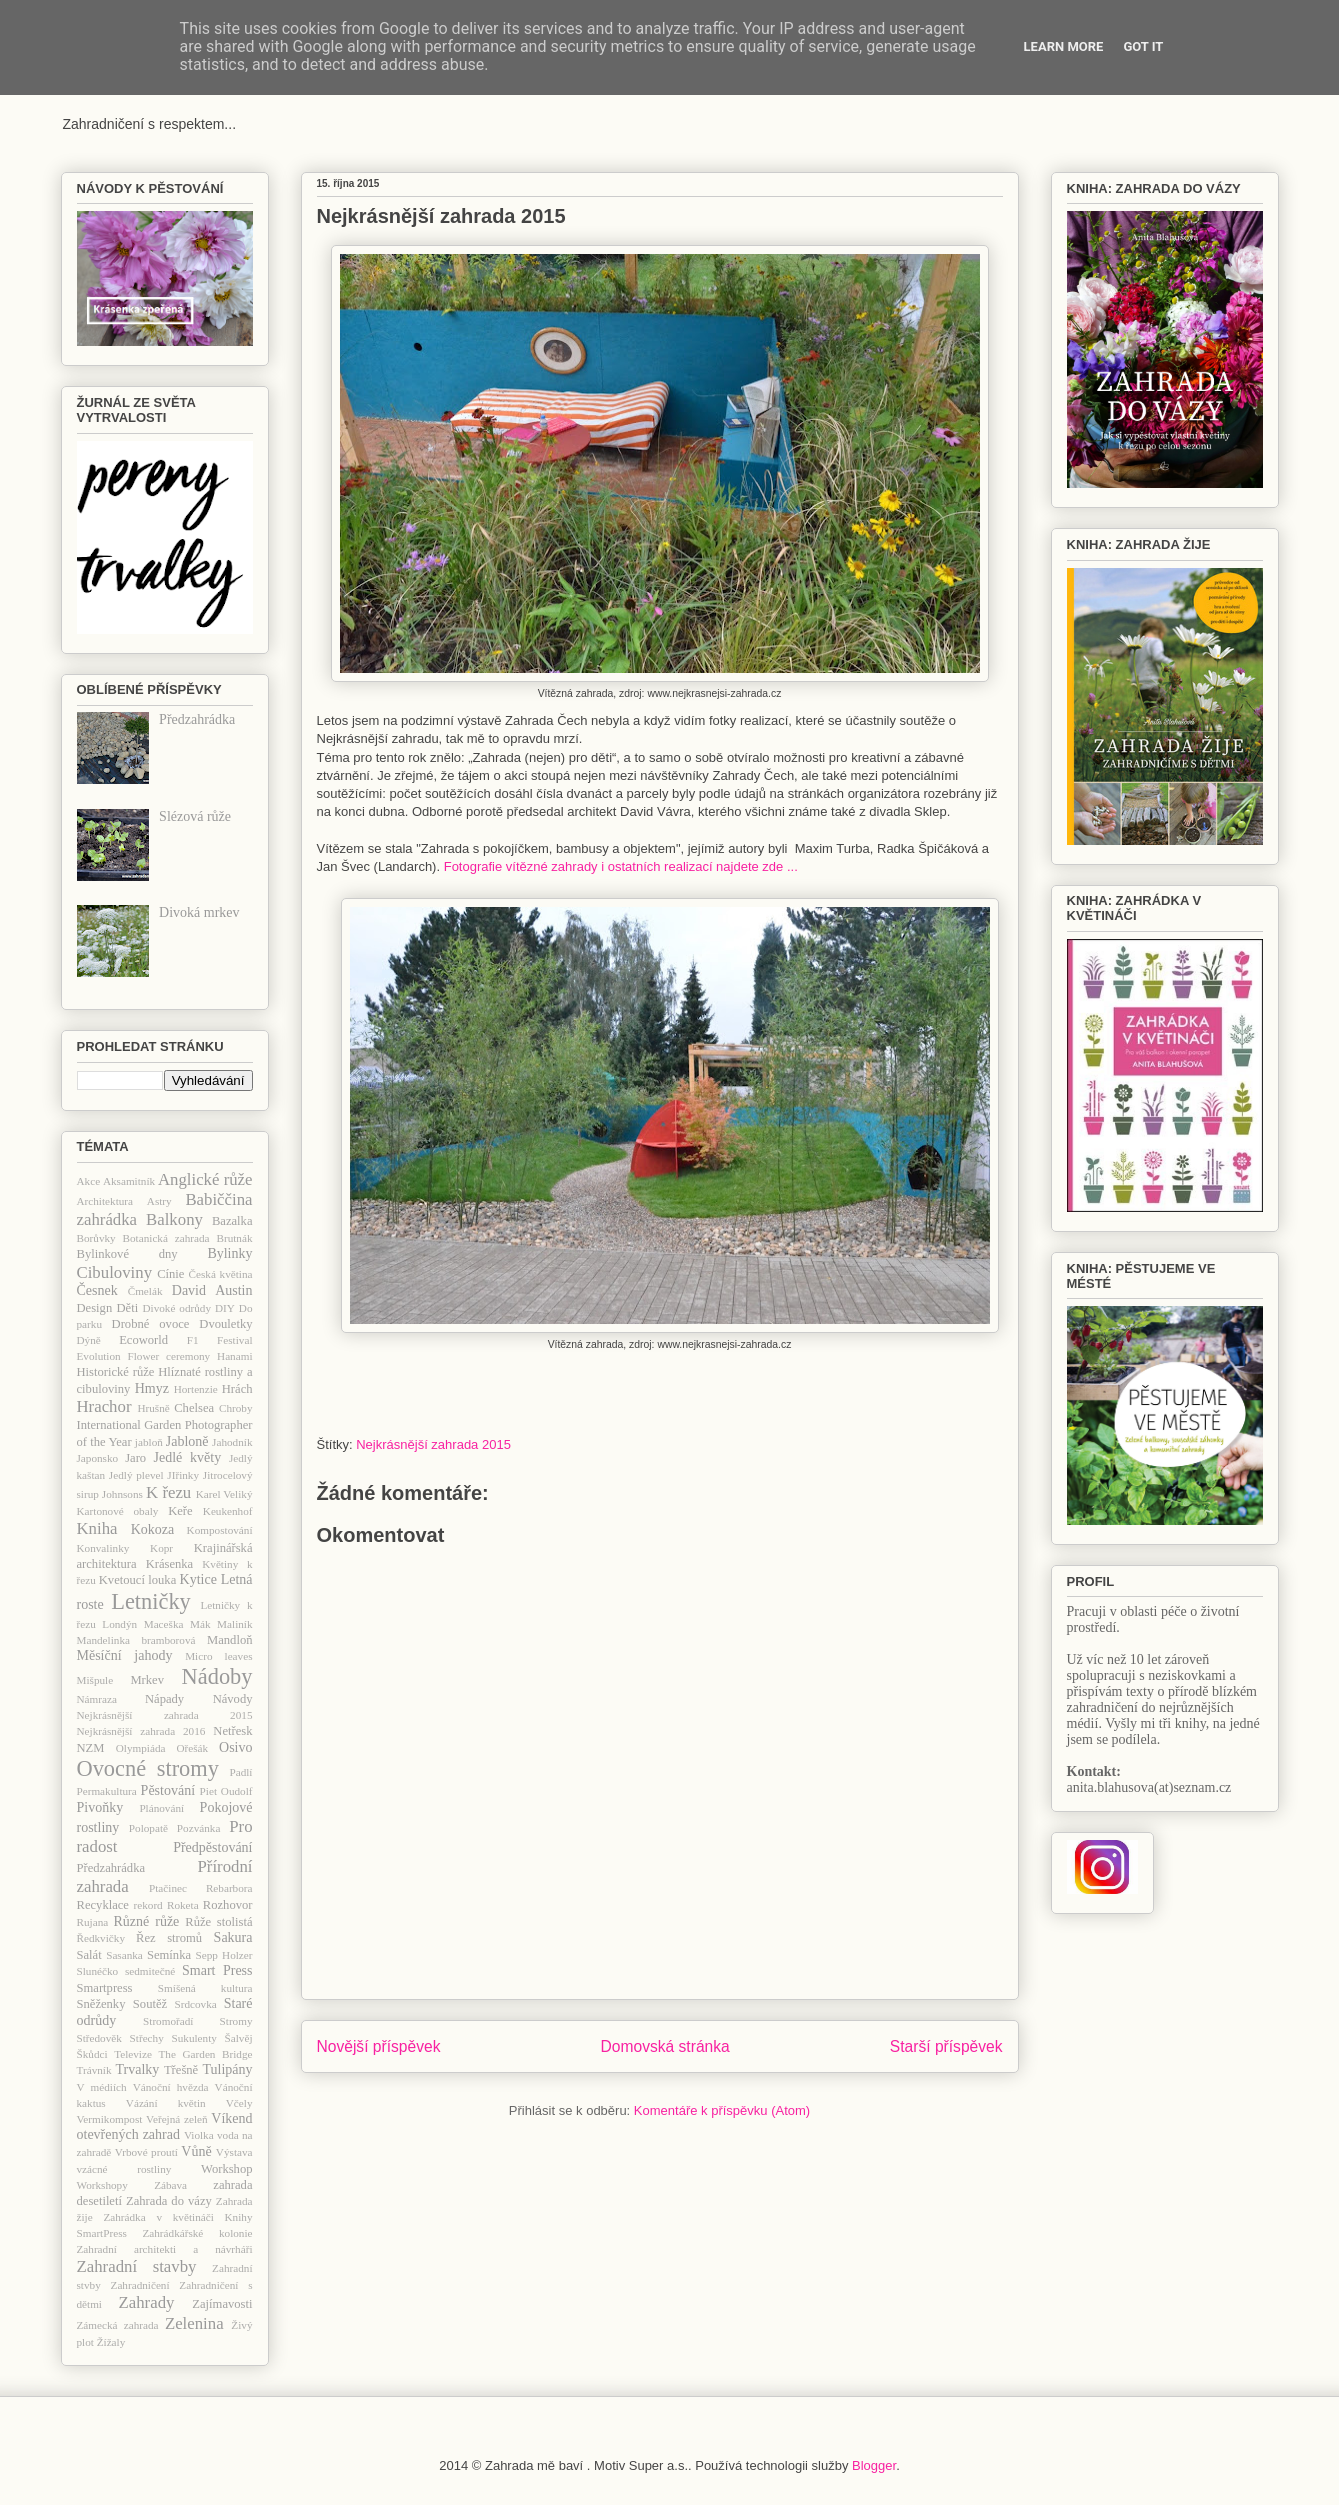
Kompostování (220, 1530)
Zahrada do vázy (169, 2201)
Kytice (198, 1579)
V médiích (102, 2087)
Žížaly (111, 2342)
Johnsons (122, 1494)
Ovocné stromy (148, 1768)
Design (95, 1308)
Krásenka (170, 1564)
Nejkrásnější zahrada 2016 (141, 1731)
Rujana (93, 1922)
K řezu (168, 1492)
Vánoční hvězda (171, 2087)
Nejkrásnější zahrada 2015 (433, 1444)
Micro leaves (218, 1656)
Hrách (237, 1389)
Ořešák (192, 1748)
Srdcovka (195, 2004)
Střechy (147, 2038)
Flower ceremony (169, 1356)
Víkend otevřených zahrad (165, 2127)
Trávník (94, 2070)
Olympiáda (141, 1748)
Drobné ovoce (151, 1324)
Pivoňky (100, 1807)
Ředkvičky (101, 1938)
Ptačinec (168, 1888)
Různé (131, 1921)
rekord (148, 1905)
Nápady (164, 1699)
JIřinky (183, 1475)
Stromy (236, 2021)
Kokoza (153, 1529)
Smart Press (217, 1970)
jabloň (149, 1442)
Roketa (183, 1905)
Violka (199, 2135)
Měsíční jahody (125, 1655)
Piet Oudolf (226, 1791)
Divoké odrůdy (176, 1308)
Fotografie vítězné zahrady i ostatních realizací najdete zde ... (619, 866)
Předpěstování (212, 1847)
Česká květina (221, 1274)
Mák (200, 1624)
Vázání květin (166, 2103)
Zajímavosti (222, 2304)
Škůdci (92, 2054)
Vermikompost (110, 2119)
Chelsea (194, 1408)
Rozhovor (228, 1905)
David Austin (212, 1290)
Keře (180, 1511)
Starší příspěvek (946, 2046)
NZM (91, 1748)
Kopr (161, 1548)
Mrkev (147, 1680)
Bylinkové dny (127, 1254)
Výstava (234, 2152)
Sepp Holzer (224, 1955)
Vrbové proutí (146, 2152)
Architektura (105, 1201)
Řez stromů (169, 1938)
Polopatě (148, 1828)
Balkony (174, 1219)
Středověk (99, 2038)
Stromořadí (168, 2021)
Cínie (170, 1274)
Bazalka (232, 1221)
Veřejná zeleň (176, 2119)
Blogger (874, 2465)
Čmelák (145, 1291)
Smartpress (105, 1988)
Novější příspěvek (379, 2046)
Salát (89, 1955)
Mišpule (95, 1680)
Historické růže (116, 1372)
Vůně (196, 2151)
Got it (1143, 46)
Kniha (97, 1528)
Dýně (89, 1340)
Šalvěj (239, 2038)
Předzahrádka (197, 719)
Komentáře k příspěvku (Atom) (722, 2110)
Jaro (135, 1458)
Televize (133, 2054)
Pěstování (168, 1790)
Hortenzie (196, 1389)
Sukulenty (193, 2038)
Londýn (119, 1624)
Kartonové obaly (118, 1511)
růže (167, 1921)
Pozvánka (199, 1828)
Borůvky (96, 1238)
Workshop (226, 2169)
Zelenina (194, 2323)
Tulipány (227, 2069)
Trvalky (137, 2069)
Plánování (161, 1808)
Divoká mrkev (199, 912)
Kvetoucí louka (138, 1580)
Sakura (233, 1937)
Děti (127, 1308)
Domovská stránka (665, 2046)
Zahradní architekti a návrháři (165, 2249)
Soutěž (150, 2004)
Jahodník (232, 1442)
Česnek (97, 1290)
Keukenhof (228, 1511)
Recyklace (103, 1905)
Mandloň (229, 1640)
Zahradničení (140, 2285)
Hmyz (152, 1388)
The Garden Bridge (206, 2054)
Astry (159, 1201)
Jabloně (187, 1441)
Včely (239, 2103)
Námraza (97, 1699)
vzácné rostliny (124, 2169)
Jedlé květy (188, 1457)
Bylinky (229, 1253)
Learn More (1064, 46)
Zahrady (147, 2302)
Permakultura (107, 1791)
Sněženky (101, 2004)
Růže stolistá (218, 1922)
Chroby (236, 1408)
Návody (233, 1699)
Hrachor (104, 1406)
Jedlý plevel (136, 1475)
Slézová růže (195, 816)
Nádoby (217, 1676)
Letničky (151, 1601)
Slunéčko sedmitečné (126, 1971)
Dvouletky (225, 1324)
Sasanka (124, 1955)
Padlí (240, 1772)
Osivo (235, 1747)
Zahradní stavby (137, 2266)
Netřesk (232, 1731)
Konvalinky (103, 1548)
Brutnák (234, 1238)
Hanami (234, 1356)
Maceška (164, 1624)
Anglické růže (205, 1179)
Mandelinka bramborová (136, 1640)
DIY (225, 1308)
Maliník (234, 1624)
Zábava (170, 2185)
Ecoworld (143, 1340)
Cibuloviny (115, 1272)
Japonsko (98, 1458)
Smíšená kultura (205, 1988)
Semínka (169, 1955)
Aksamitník (129, 1181)
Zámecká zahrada (118, 2325)
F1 (193, 1340)
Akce (89, 1181)
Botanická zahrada (166, 1238)
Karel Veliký (224, 1494)
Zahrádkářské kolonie (197, 2233)
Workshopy (102, 2185)
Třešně (181, 2070)
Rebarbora (229, 1888)
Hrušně (153, 1408)
